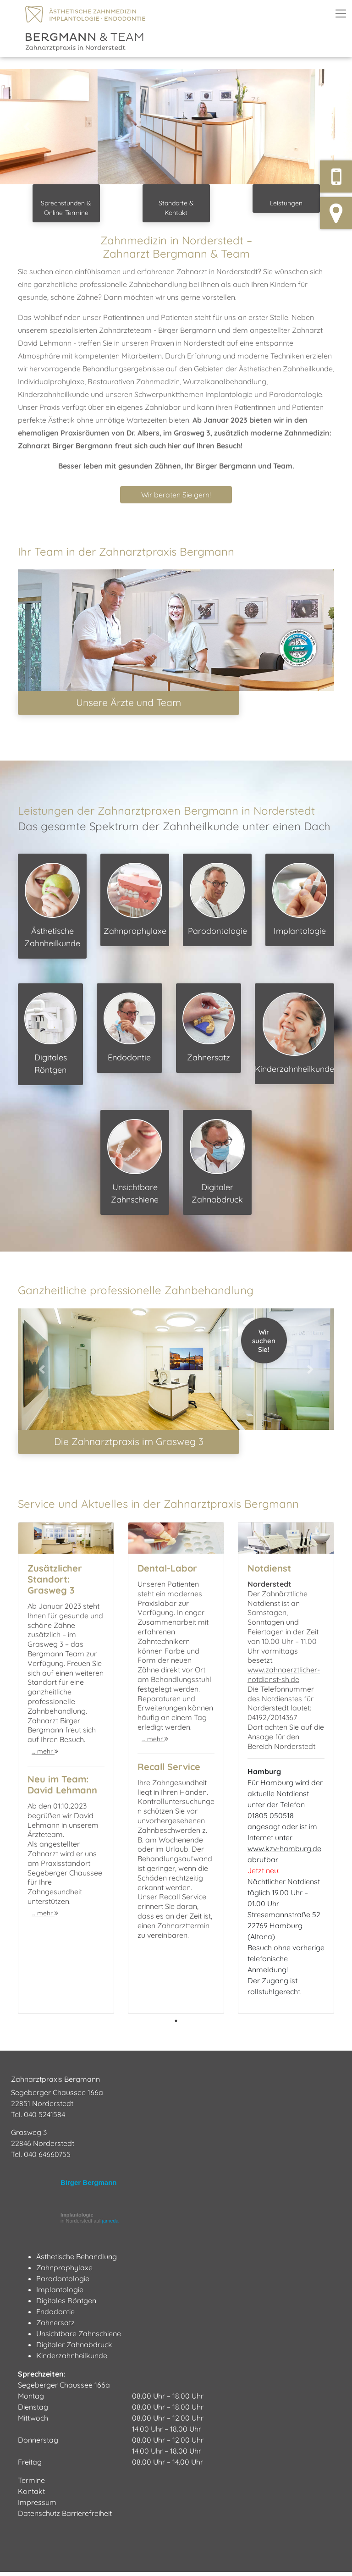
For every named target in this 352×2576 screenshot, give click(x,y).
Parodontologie (217, 901)
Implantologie (299, 901)
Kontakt (31, 2495)
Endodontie (130, 1029)
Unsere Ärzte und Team (128, 704)
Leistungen (286, 203)
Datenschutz (39, 2517)
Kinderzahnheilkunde (294, 1035)
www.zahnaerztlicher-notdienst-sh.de (284, 1678)
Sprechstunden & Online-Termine (66, 208)
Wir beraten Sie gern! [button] (176, 494)
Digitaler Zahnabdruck (217, 1164)
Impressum (37, 2506)
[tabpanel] (66, 1772)
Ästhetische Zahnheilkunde (52, 907)
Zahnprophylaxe (135, 901)
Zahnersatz (208, 1029)
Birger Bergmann (88, 2186)
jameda (110, 2225)
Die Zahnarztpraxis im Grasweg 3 (129, 1444)
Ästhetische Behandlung (76, 2260)
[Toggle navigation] (340, 13)
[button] (26, 126)
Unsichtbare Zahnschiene (134, 1164)
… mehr (45, 1755)
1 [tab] (176, 2025)
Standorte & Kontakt (176, 208)
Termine (31, 2484)
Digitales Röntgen (50, 1035)
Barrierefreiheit (87, 2517)
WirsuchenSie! (263, 1342)
